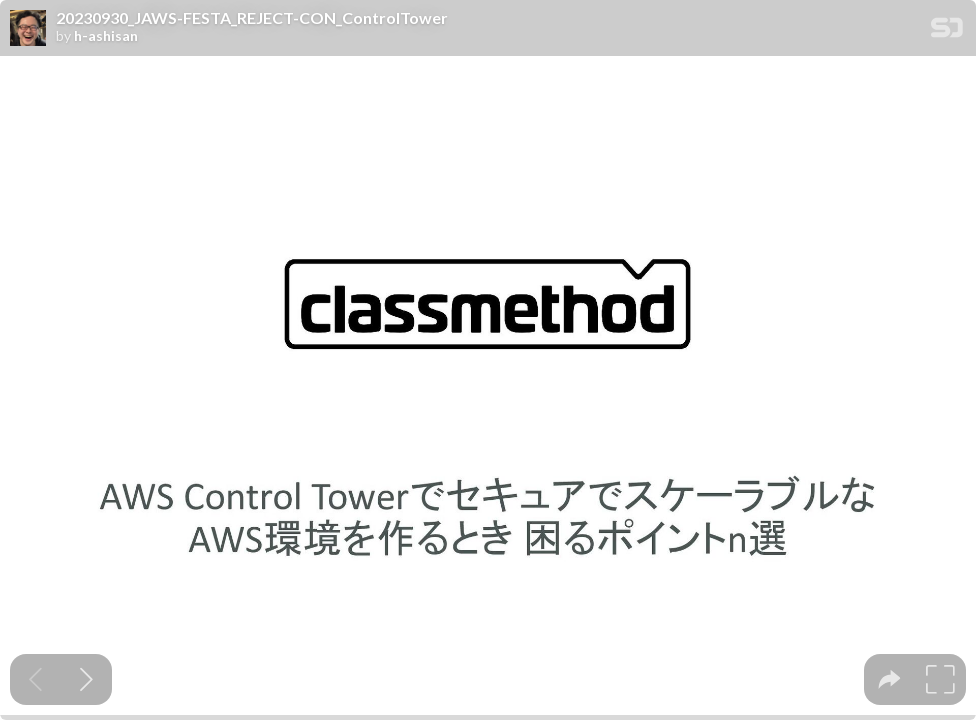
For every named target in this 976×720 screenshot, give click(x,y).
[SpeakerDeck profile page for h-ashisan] (28, 29)
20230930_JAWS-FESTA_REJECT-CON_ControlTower (252, 18)
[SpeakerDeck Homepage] (947, 31)
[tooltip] (889, 679)
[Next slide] (86, 679)
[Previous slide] (35, 679)
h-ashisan (106, 36)
